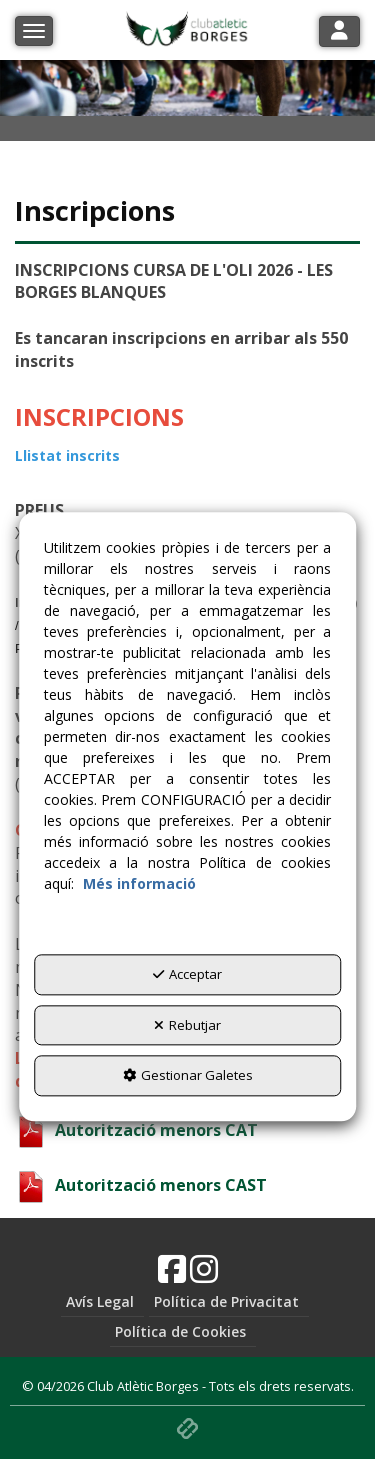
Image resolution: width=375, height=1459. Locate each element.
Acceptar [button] (187, 975)
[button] (172, 1275)
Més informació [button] (139, 884)
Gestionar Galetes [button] (188, 1076)
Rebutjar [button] (187, 1025)
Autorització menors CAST (141, 1185)
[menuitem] (102, 1302)
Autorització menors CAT (136, 1130)
